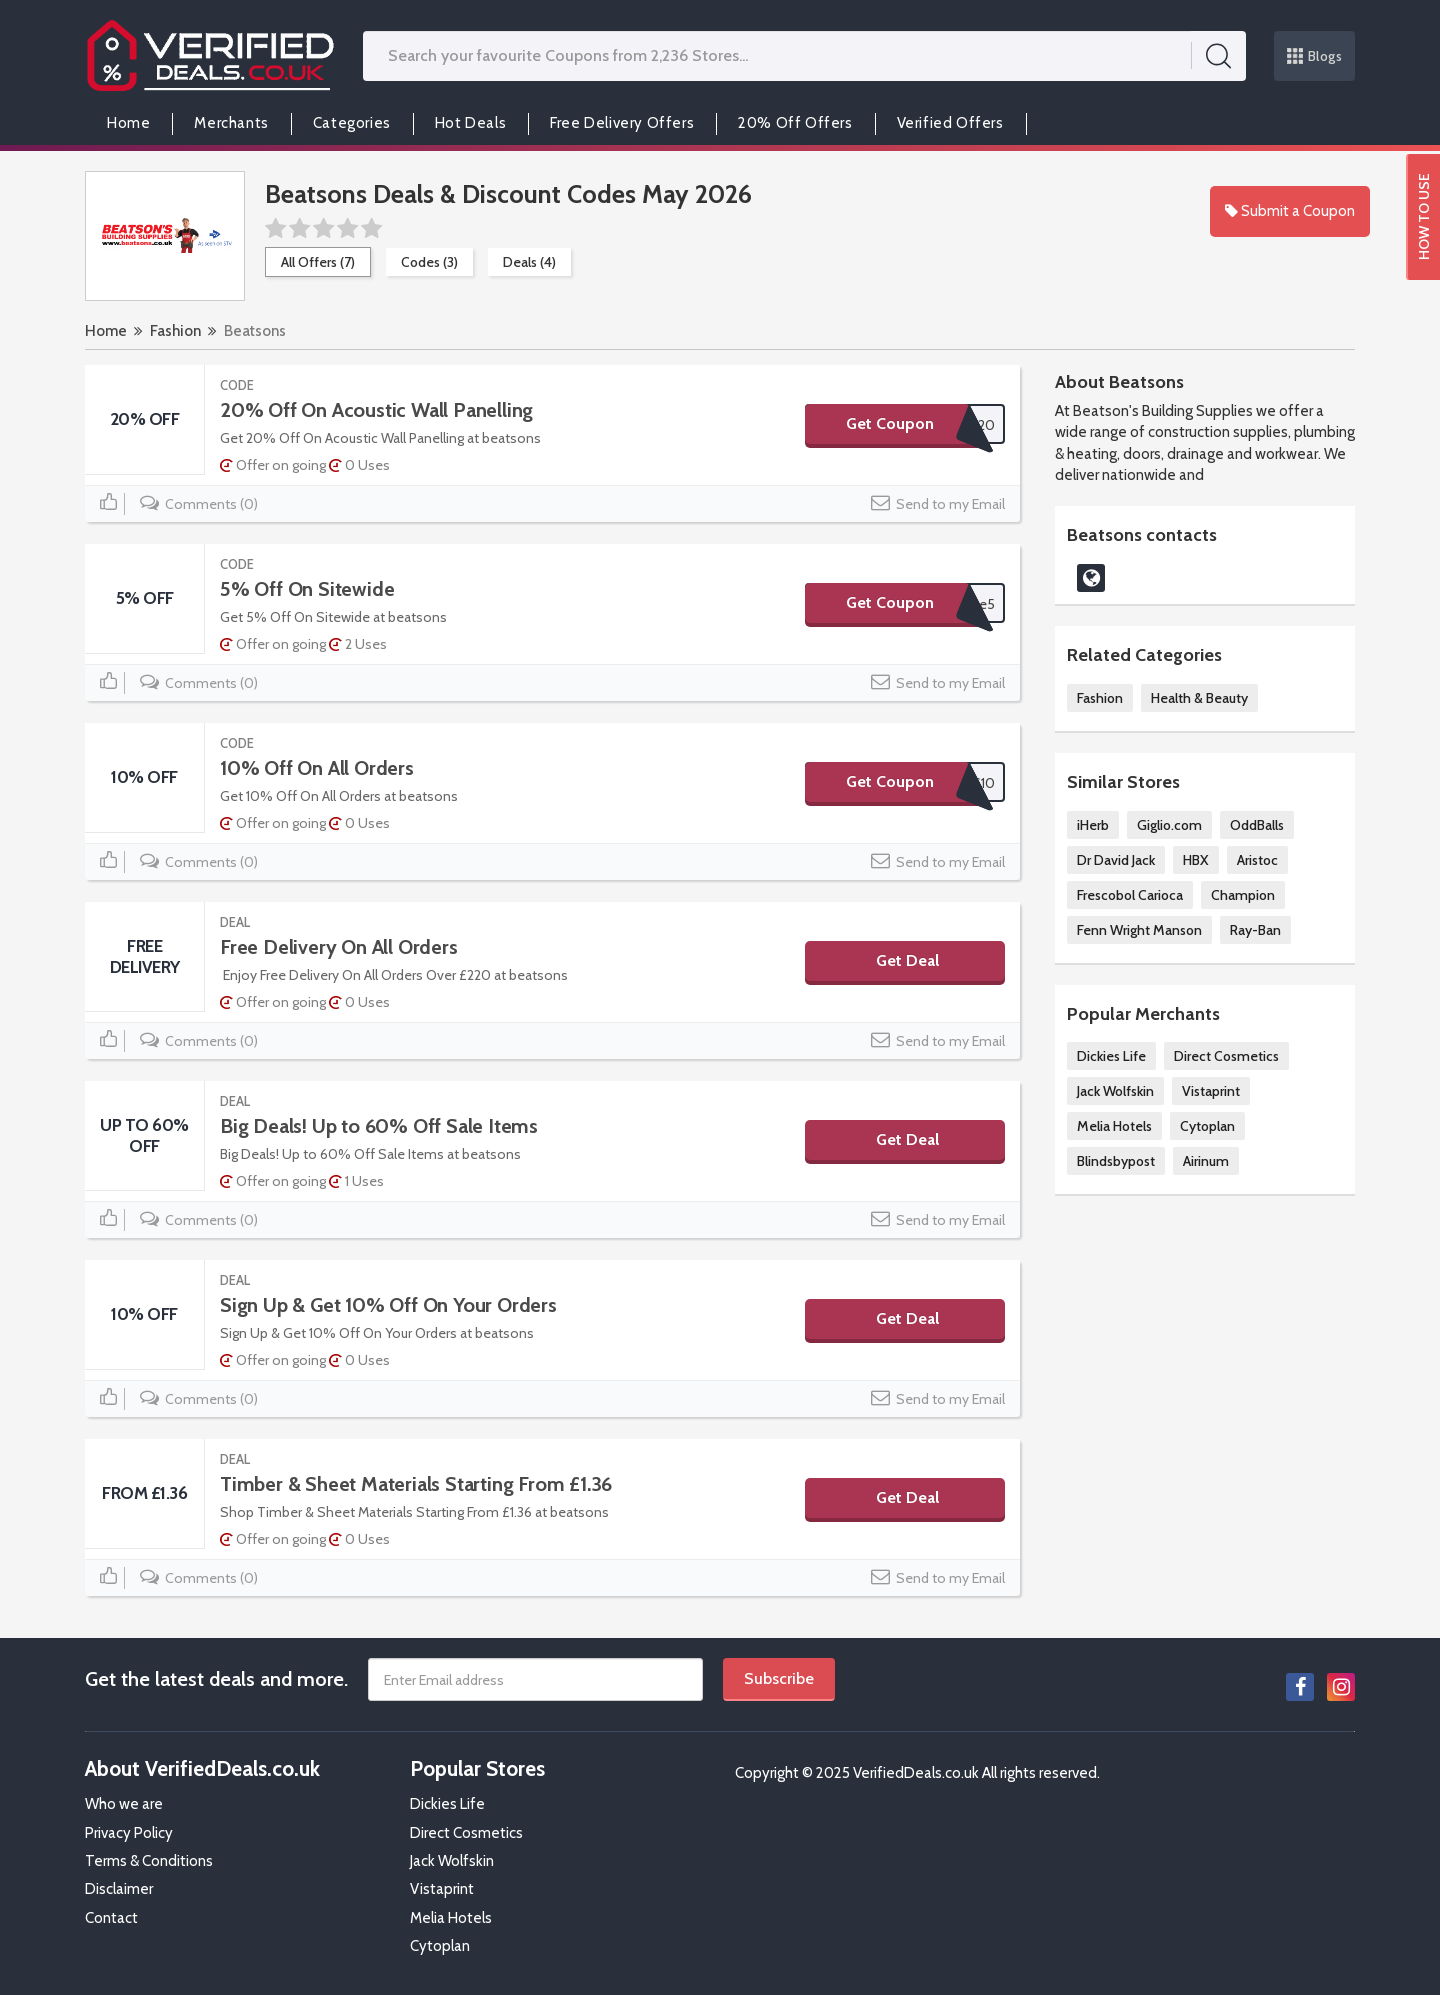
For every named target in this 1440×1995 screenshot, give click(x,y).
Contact (111, 1918)
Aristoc (1257, 860)
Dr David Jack (1116, 860)
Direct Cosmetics (1226, 1056)
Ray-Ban (1255, 930)
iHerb (1093, 825)
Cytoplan (1207, 1126)
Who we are (124, 1804)
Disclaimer (119, 1889)
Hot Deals (470, 123)
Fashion (175, 331)
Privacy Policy (129, 1833)
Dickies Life (1111, 1056)
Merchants (231, 123)
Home (128, 123)
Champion (1243, 895)
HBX (1196, 860)
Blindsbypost (1116, 1161)
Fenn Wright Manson (1139, 930)
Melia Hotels (1114, 1126)
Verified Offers (950, 123)
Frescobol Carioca (1130, 895)
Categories (352, 123)
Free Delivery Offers (622, 123)
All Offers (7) (318, 262)
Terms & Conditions (149, 1861)
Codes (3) (429, 262)
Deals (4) (529, 262)
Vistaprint (1211, 1091)
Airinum (1206, 1161)
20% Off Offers (795, 123)
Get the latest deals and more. (216, 1679)
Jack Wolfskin (1115, 1091)
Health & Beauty (1199, 698)
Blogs (1315, 56)
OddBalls (1257, 825)
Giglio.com (1169, 825)
